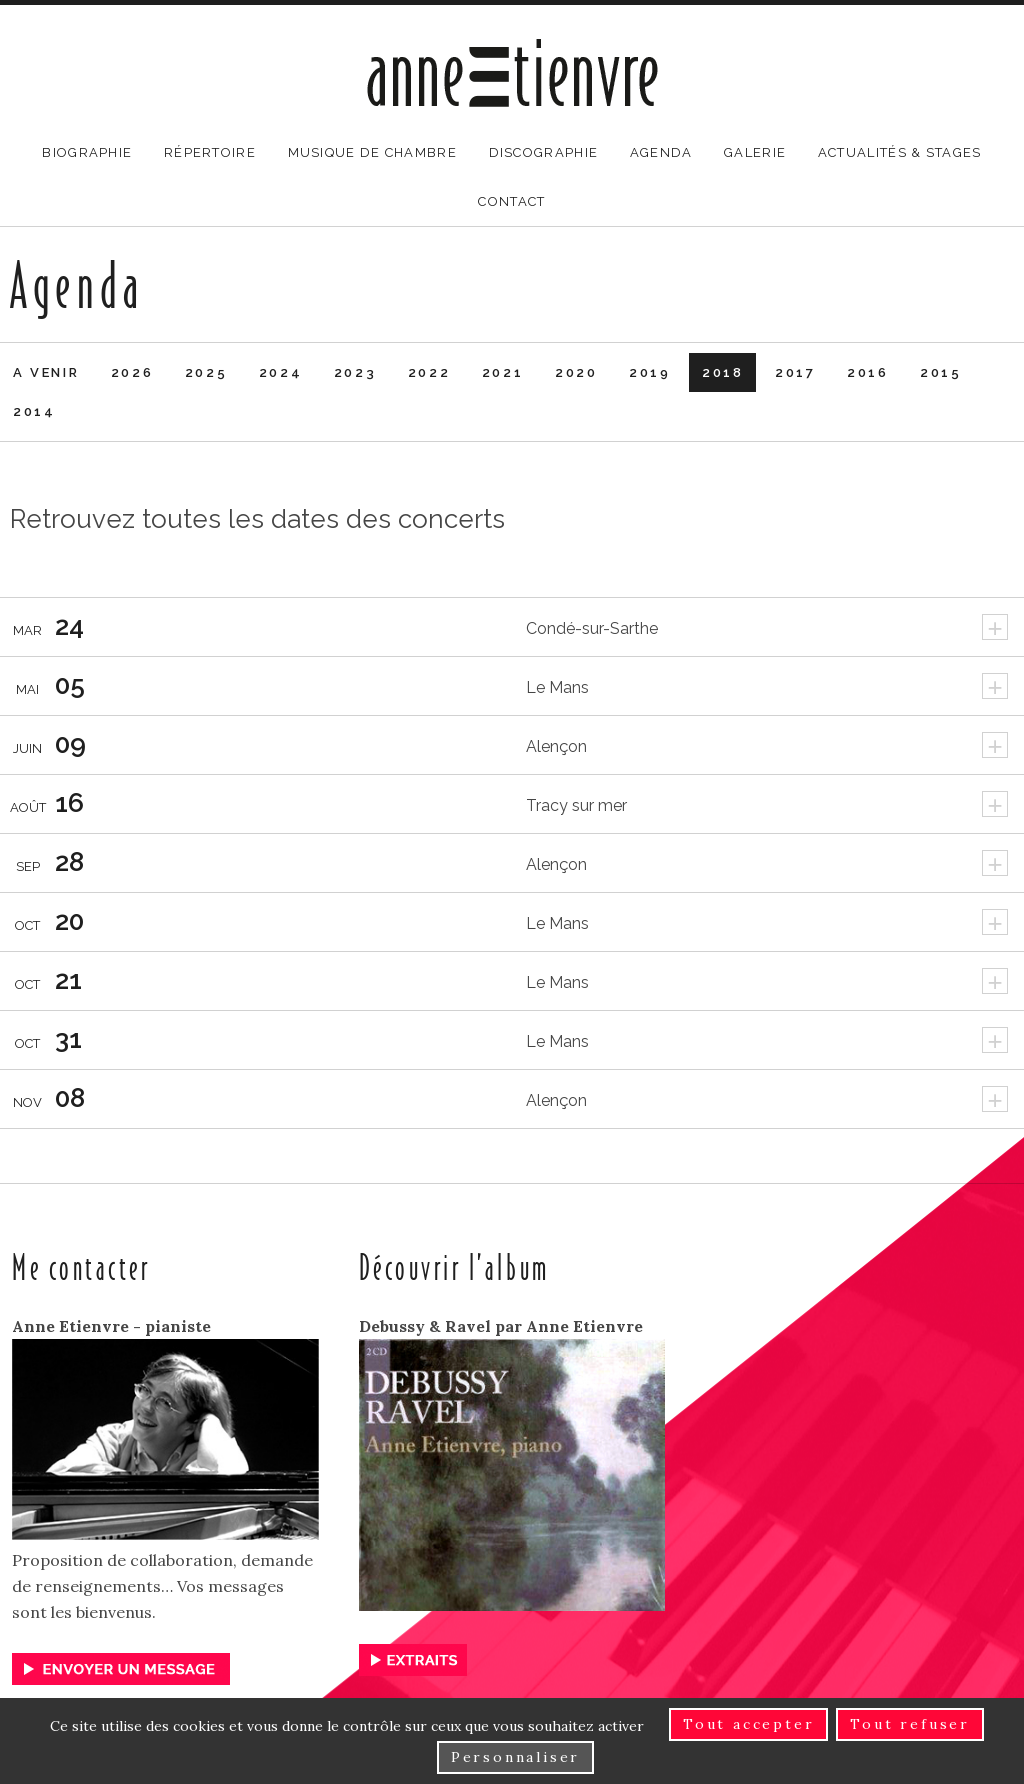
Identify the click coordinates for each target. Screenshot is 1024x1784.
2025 (206, 372)
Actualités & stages (900, 152)
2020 (576, 372)
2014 (34, 411)
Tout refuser (910, 1724)
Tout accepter (748, 1724)
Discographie (544, 152)
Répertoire (210, 152)
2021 (502, 372)
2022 (429, 372)
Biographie (87, 152)
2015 (940, 372)
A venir (46, 372)
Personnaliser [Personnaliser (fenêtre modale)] (515, 1757)
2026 (132, 372)
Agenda (661, 152)
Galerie (755, 152)
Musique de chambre (372, 152)
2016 (867, 372)
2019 (649, 372)
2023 (355, 372)
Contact (511, 201)
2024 (280, 372)
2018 (722, 372)
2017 (795, 372)
